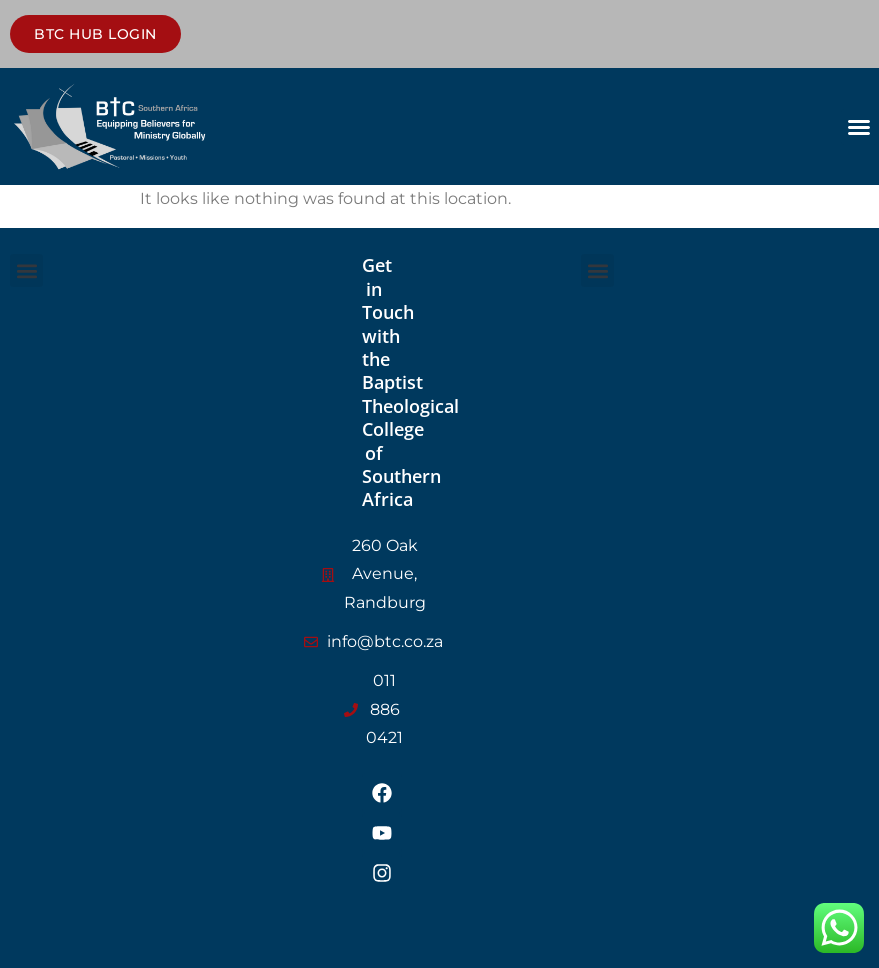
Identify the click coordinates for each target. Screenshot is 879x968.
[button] (859, 127)
